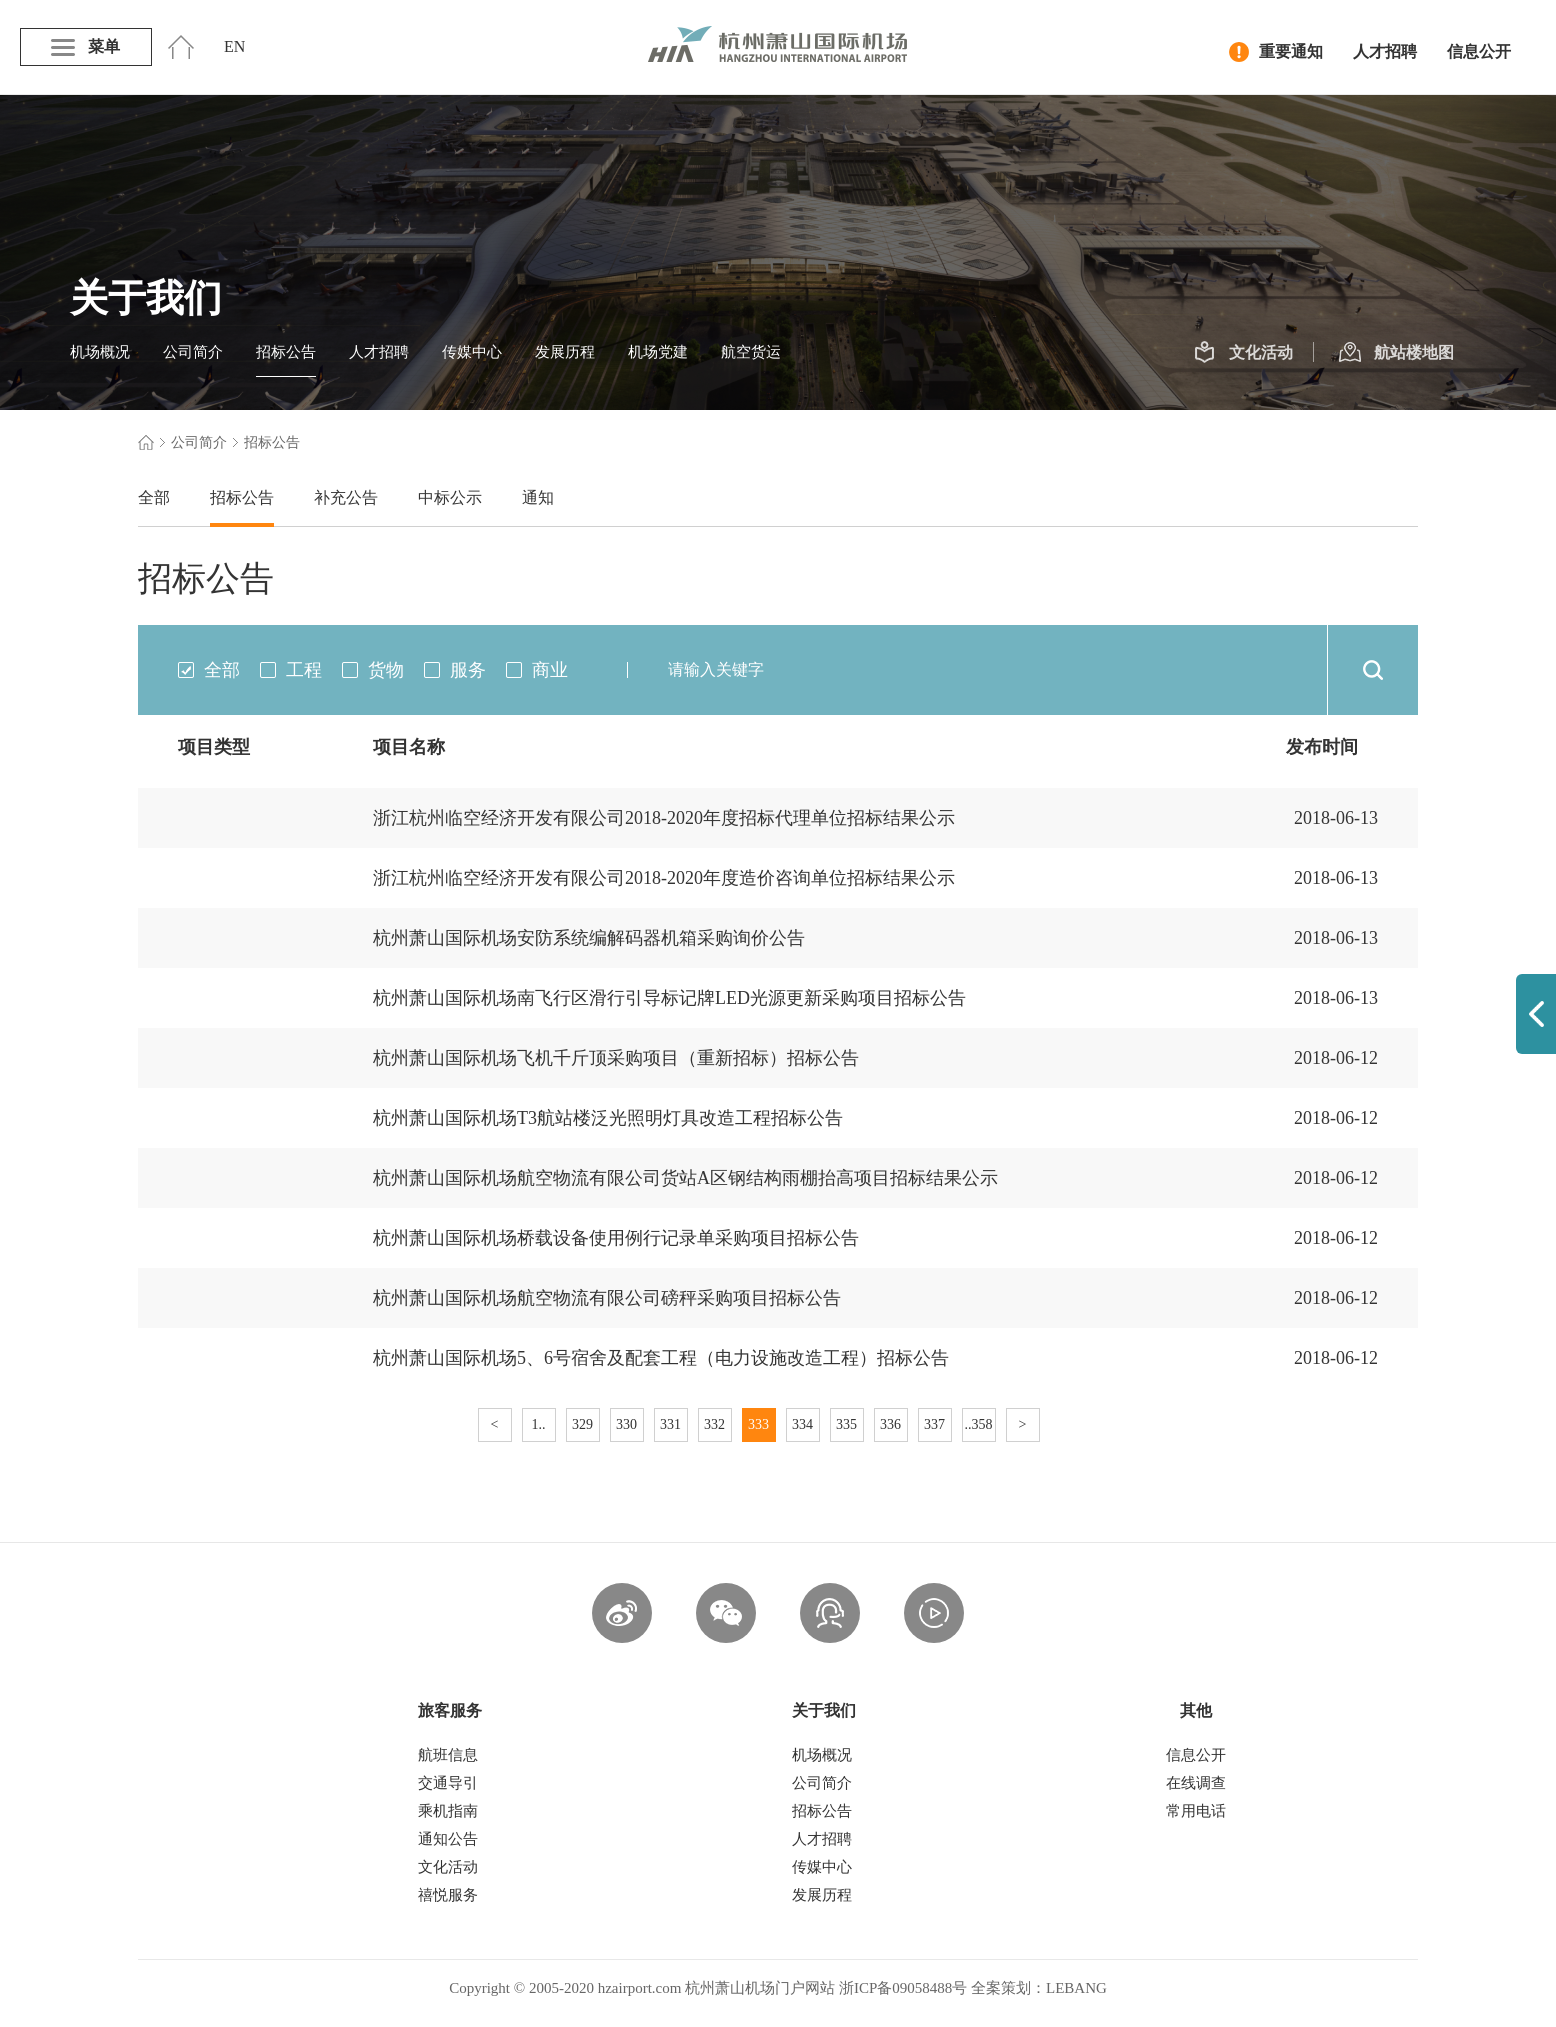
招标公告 (286, 352)
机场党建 (658, 352)
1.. (539, 1424)
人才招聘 (1385, 51)
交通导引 (448, 1783)
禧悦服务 (448, 1895)
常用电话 (1196, 1811)
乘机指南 (448, 1811)
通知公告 (448, 1839)
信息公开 (1479, 51)
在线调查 (1196, 1783)
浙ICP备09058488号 (903, 1988)
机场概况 (100, 352)
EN (234, 46)
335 (846, 1424)
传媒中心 (472, 352)
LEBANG (1076, 1988)
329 (582, 1424)
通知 (538, 497)
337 (934, 1424)
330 (626, 1424)
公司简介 (193, 352)
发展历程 (565, 352)
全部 (154, 497)
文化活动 (1243, 353)
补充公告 (346, 497)
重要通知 (1276, 52)
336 (890, 1424)
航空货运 (751, 352)
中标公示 (450, 497)
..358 (979, 1424)
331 (670, 1424)
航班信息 (448, 1755)
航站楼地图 (1396, 353)
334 (802, 1424)
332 (714, 1424)
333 (758, 1424)
